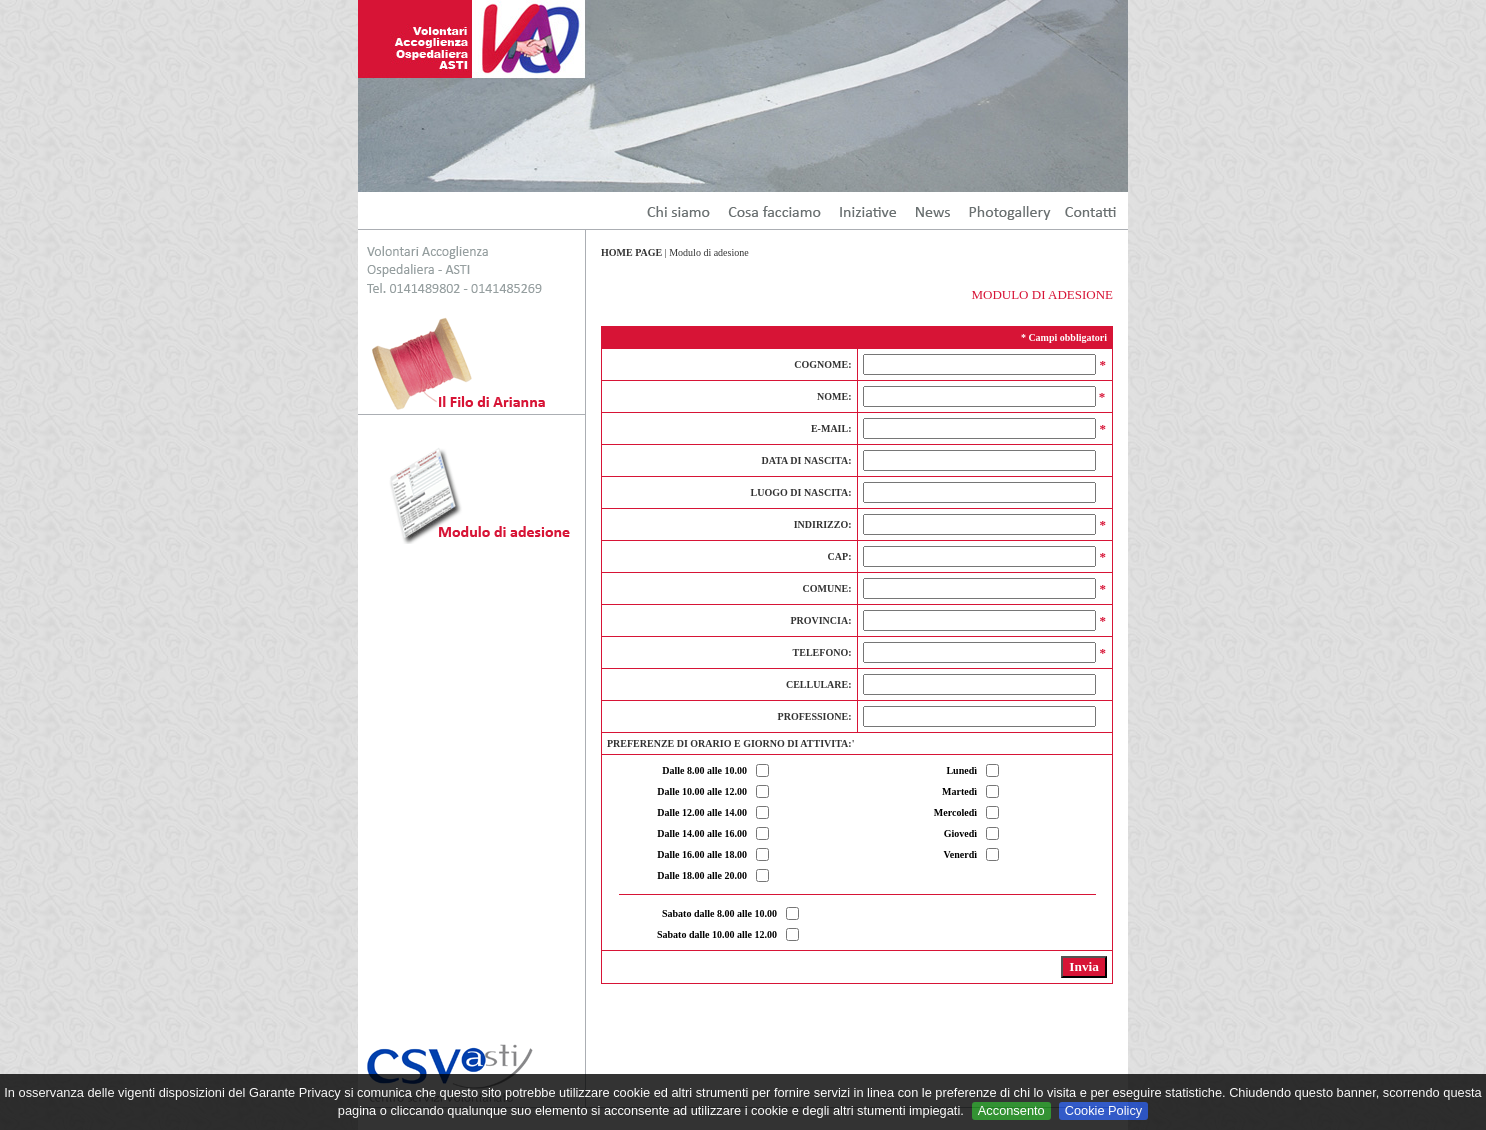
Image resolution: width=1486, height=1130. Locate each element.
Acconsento (1011, 1110)
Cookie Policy (1104, 1110)
